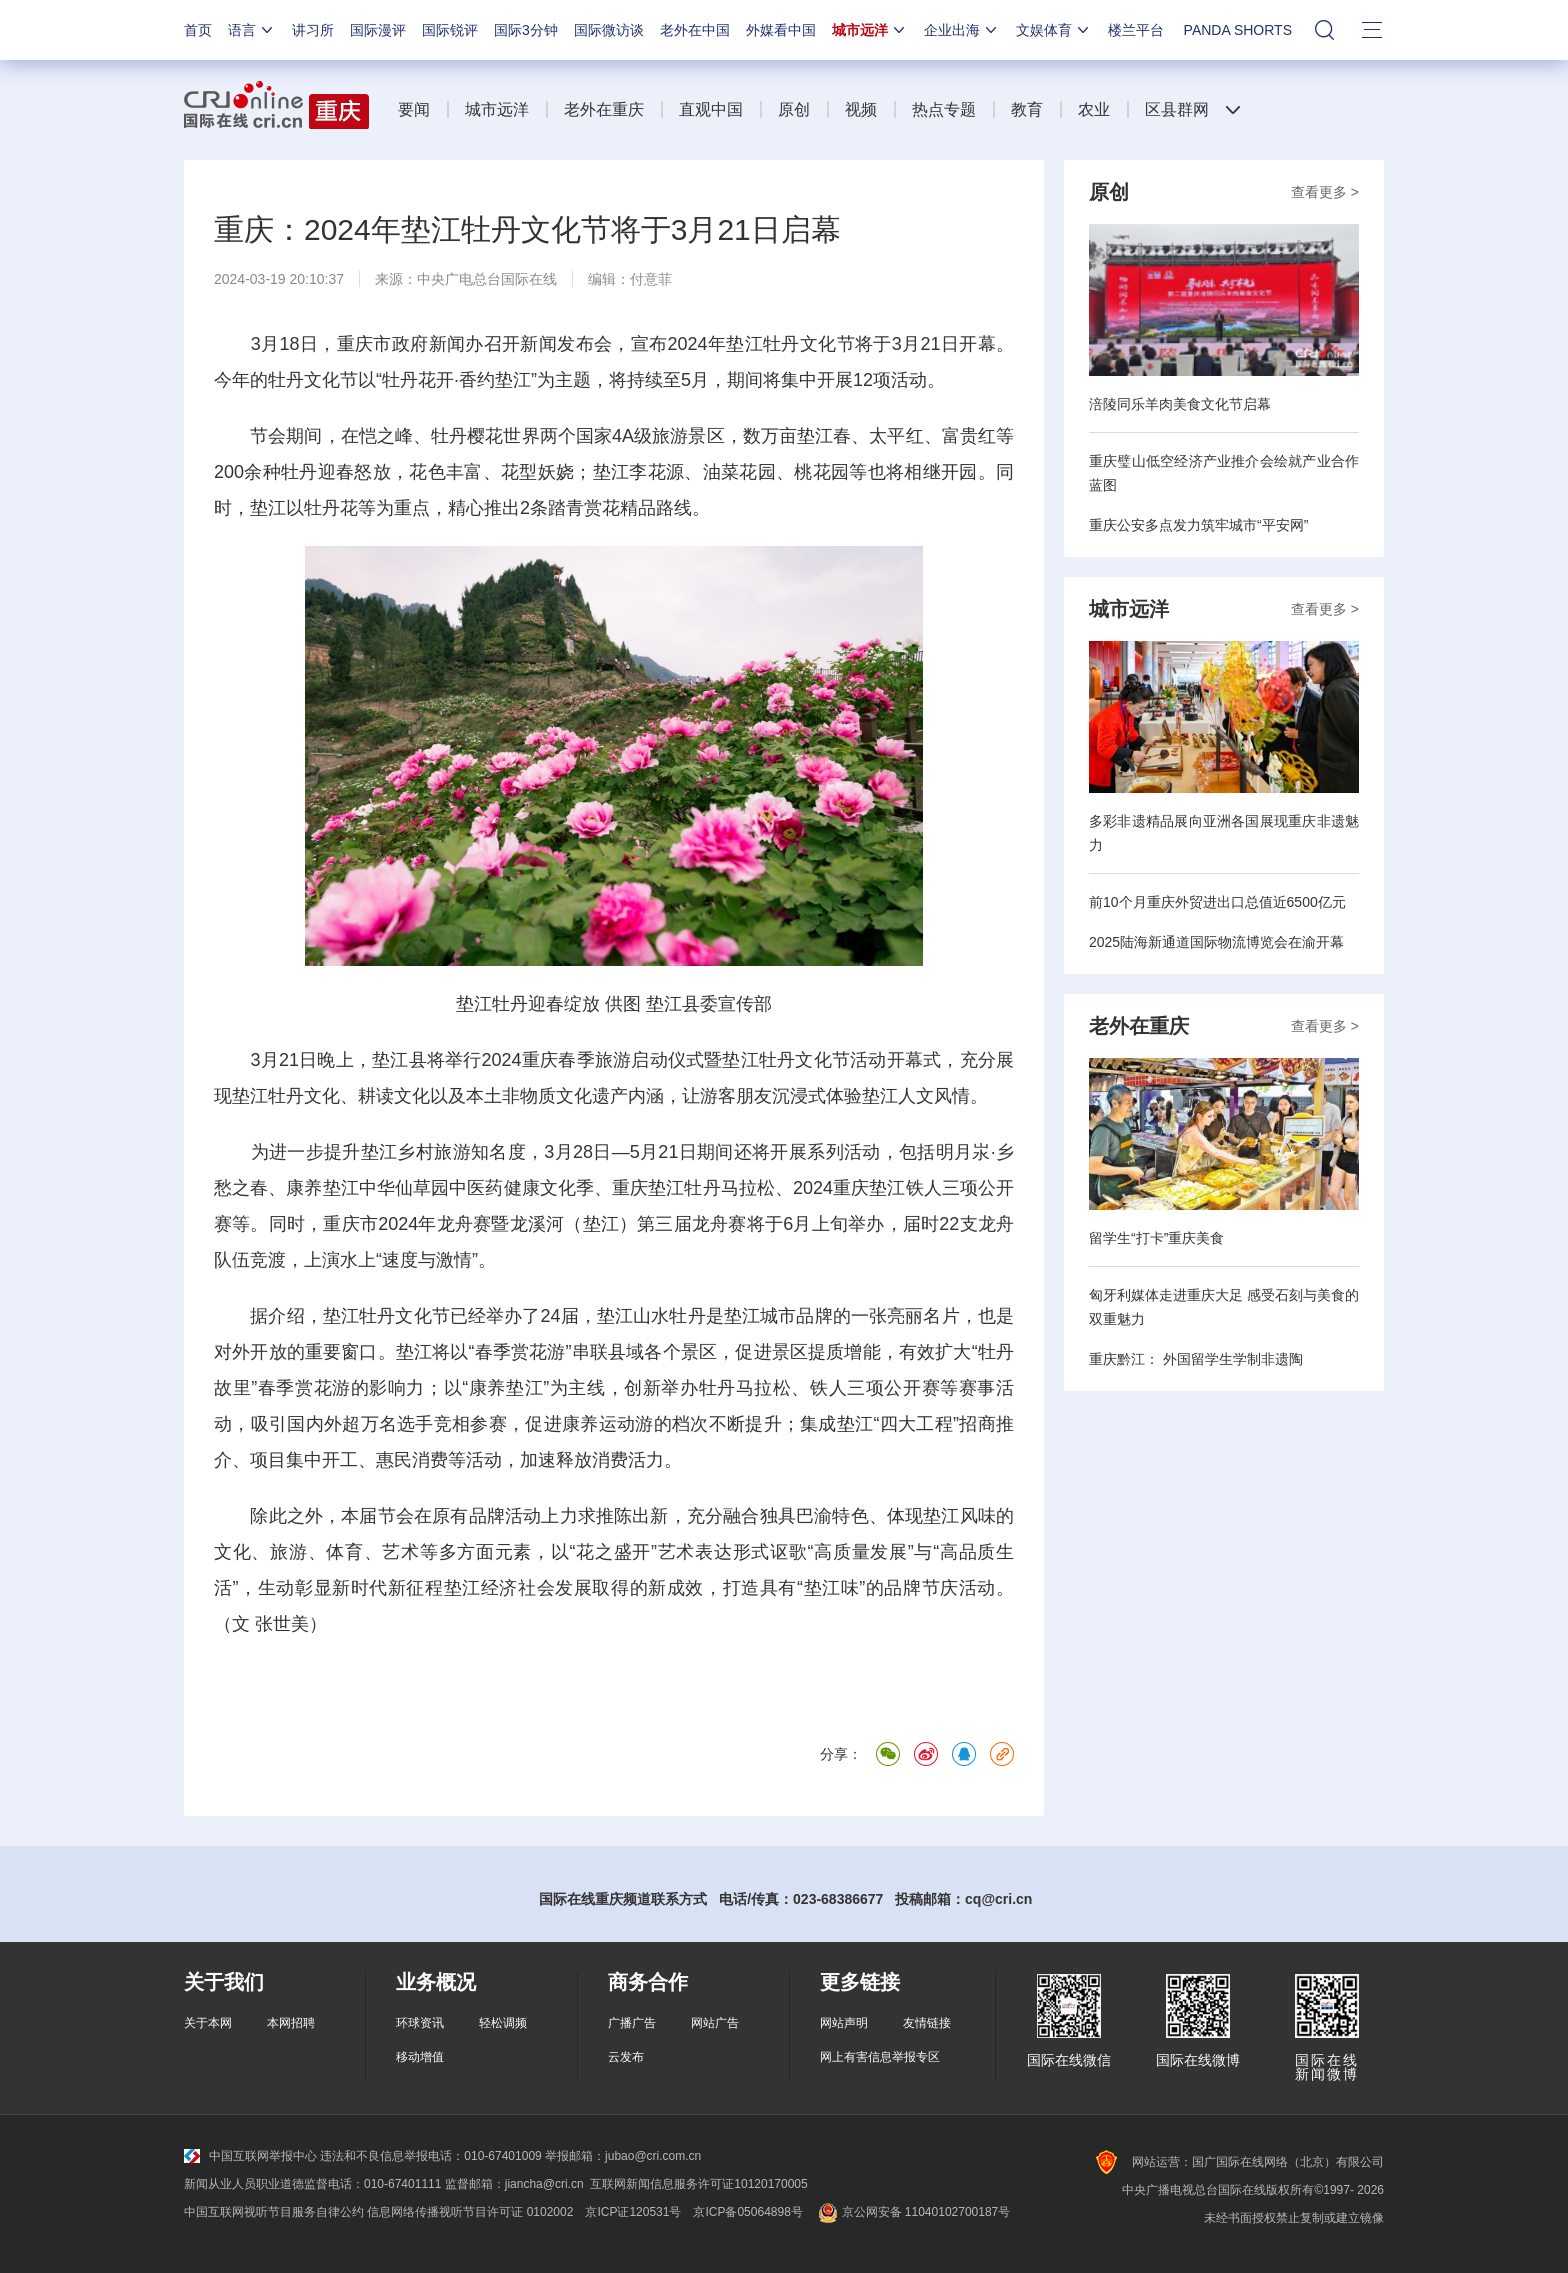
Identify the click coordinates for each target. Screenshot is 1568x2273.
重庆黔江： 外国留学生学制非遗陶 (1196, 1359)
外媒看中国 (781, 30)
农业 (1094, 109)
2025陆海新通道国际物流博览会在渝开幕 (1216, 942)
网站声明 (844, 2023)
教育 (1027, 109)
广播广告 (632, 2023)
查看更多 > (1325, 192)
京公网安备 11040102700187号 (912, 2212)
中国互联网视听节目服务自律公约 (274, 2212)
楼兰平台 (1136, 30)
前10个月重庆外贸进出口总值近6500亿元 (1217, 902)
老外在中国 (695, 30)
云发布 (626, 2057)
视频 (861, 109)
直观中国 (711, 109)
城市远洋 (870, 30)
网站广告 (715, 2023)
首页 (198, 30)
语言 (252, 30)
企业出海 (962, 30)
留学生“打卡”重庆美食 (1156, 1238)
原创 (794, 109)
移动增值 (420, 2057)
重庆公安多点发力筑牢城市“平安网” (1198, 525)
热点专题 (944, 109)
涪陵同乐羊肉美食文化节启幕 (1180, 404)
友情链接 (927, 2023)
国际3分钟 (526, 30)
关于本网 (208, 2023)
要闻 (414, 109)
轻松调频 (503, 2023)
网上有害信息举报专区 (880, 2057)
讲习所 (313, 30)
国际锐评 (450, 30)
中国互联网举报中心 (250, 2156)
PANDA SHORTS (1238, 30)
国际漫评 (378, 30)
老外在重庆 (604, 109)
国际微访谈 (609, 30)
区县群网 (1177, 109)
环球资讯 (420, 2023)
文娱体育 (1054, 30)
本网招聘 (291, 2023)
